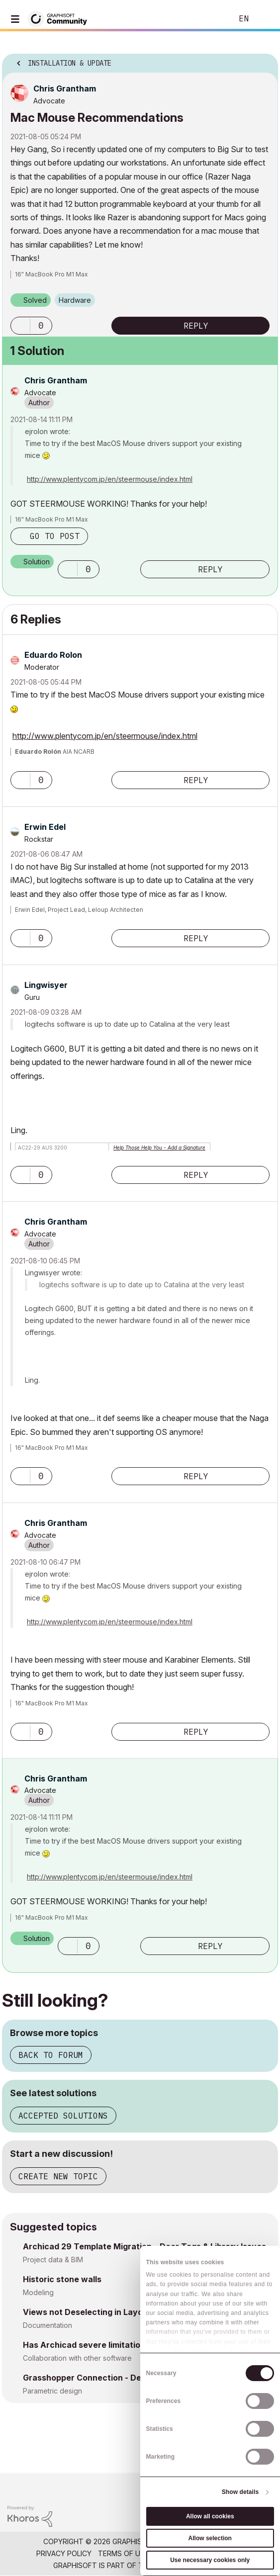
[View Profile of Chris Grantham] (64, 88)
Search (210, 18)
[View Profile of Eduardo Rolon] (53, 655)
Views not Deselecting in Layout (87, 2312)
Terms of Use (123, 2553)
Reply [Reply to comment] (210, 569)
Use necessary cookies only (210, 2560)
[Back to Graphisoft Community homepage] (60, 18)
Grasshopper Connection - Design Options (107, 2378)
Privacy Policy (64, 2553)
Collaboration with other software (77, 2358)
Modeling (38, 2292)
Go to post (55, 536)
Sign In (264, 18)
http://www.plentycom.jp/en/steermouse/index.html (109, 479)
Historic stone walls (62, 2279)
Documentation (47, 2325)
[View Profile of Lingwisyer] (46, 985)
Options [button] (264, 60)
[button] (20, 325)
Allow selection (210, 2538)
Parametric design (52, 2391)
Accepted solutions (63, 2116)
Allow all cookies (210, 2516)
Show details (240, 2491)
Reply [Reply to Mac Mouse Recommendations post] (196, 326)
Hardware (75, 300)
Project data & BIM (53, 2259)
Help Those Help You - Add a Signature (159, 1148)
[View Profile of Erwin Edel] (45, 827)
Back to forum (50, 2055)
